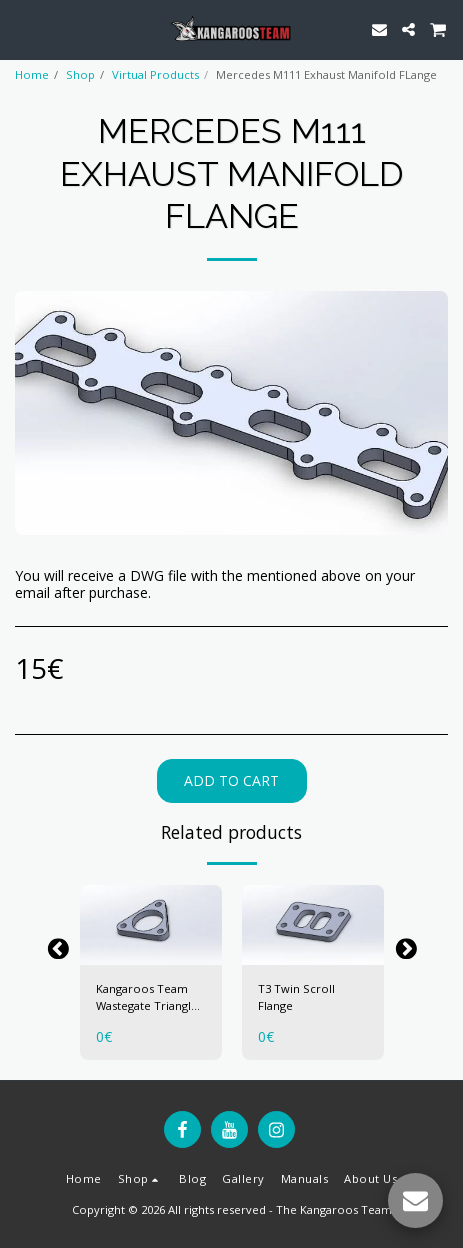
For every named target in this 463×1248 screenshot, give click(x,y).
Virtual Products (155, 74)
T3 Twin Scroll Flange (296, 997)
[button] (22, 28)
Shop (80, 74)
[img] (151, 925)
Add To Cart (231, 780)
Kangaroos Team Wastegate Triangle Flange (147, 998)
